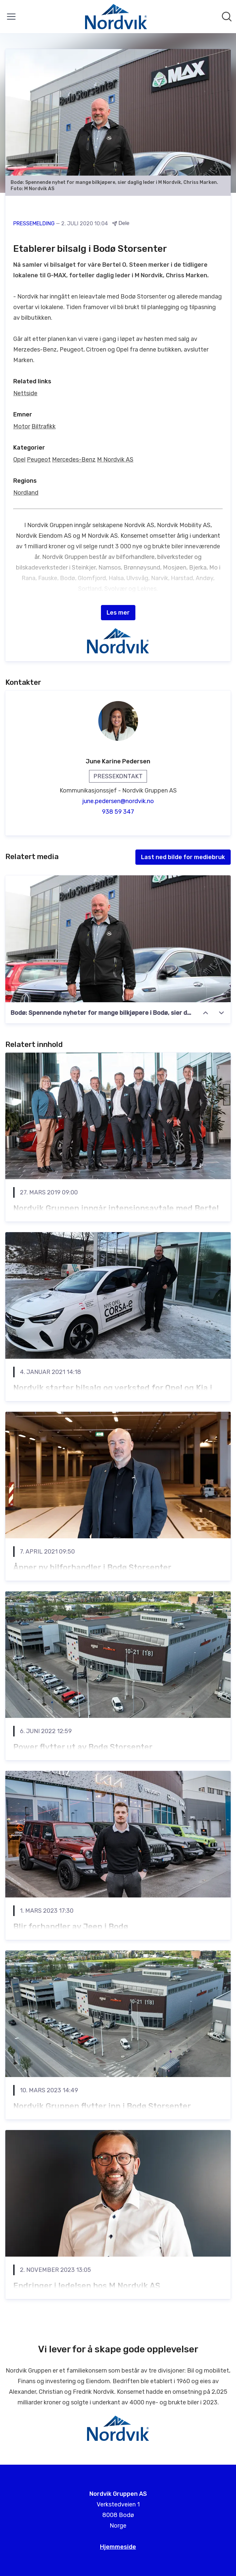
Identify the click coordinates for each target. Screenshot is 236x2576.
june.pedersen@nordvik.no (118, 801)
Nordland (25, 492)
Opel (19, 459)
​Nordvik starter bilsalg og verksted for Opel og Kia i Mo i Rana (112, 1393)
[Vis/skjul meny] (11, 16)
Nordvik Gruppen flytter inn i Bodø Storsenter (102, 2106)
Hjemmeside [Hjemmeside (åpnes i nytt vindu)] (118, 2546)
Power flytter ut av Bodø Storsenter (83, 1747)
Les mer (118, 612)
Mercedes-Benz (74, 459)
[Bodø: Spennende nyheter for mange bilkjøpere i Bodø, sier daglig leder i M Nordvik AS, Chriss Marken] (118, 938)
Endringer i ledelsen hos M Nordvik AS (86, 2285)
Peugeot (39, 459)
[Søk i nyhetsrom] (226, 16)
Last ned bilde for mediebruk (183, 857)
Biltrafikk (43, 426)
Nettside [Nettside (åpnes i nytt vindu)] (25, 393)
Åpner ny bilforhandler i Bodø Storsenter (92, 1567)
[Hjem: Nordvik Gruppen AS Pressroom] (116, 16)
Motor (21, 426)
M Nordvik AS (115, 459)
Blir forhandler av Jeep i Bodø (70, 1926)
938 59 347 (118, 811)
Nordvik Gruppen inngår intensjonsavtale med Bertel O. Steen (116, 1214)
